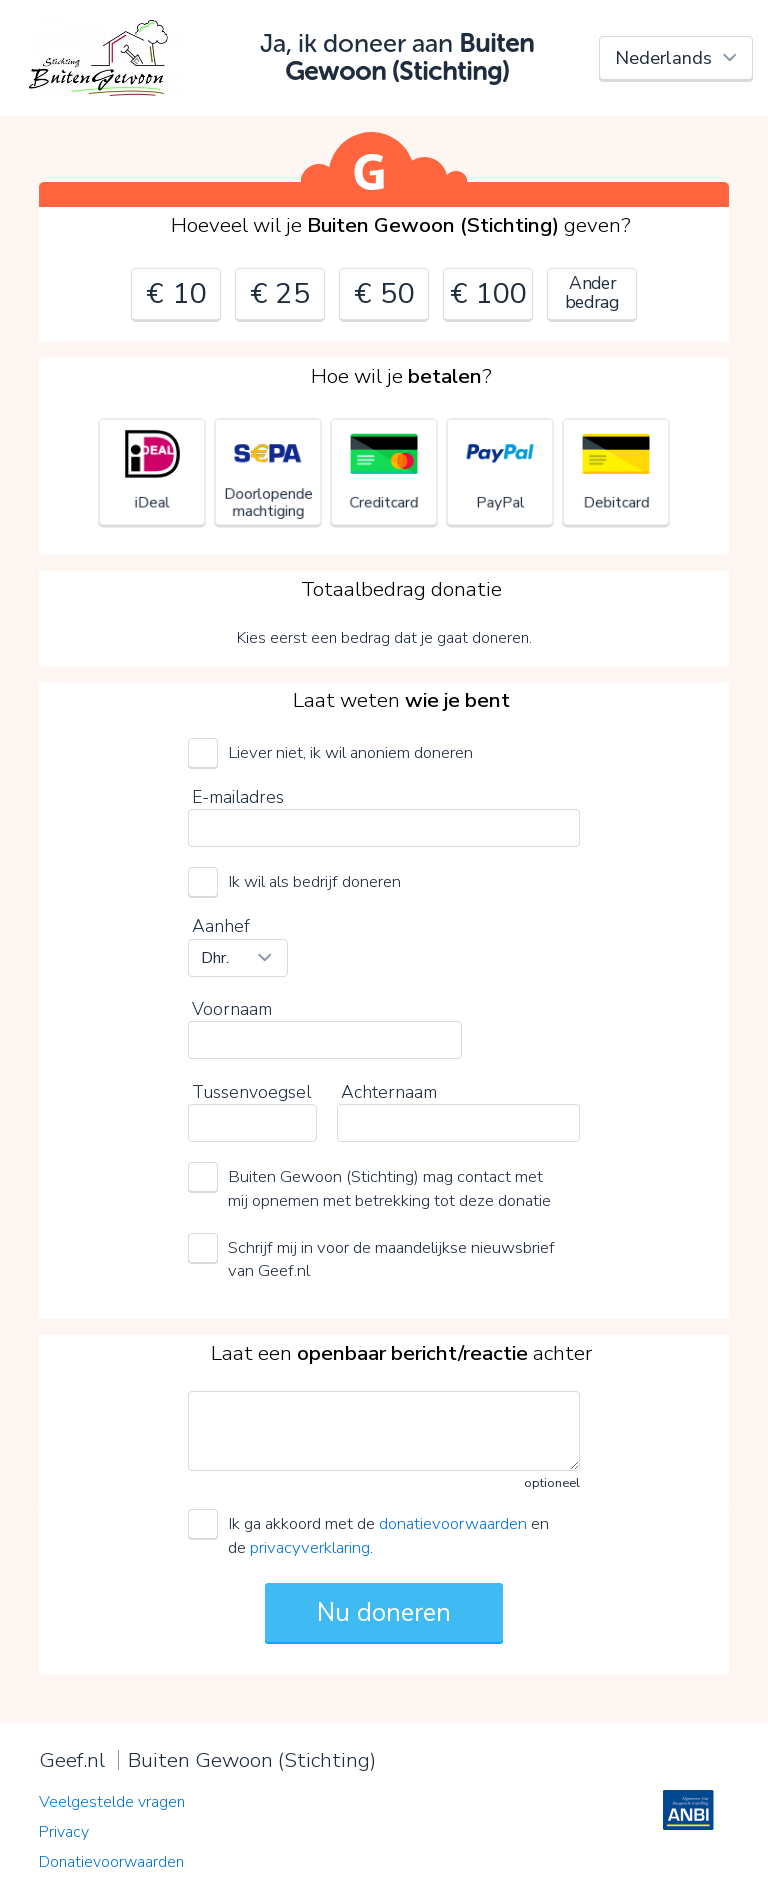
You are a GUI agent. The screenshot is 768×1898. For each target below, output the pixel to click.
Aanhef (221, 926)
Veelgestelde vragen (112, 1802)
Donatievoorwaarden (111, 1862)
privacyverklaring (310, 1547)
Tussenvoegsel (251, 1092)
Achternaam (389, 1092)
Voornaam (232, 1009)
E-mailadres (238, 797)
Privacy (64, 1832)
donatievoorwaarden (453, 1523)
